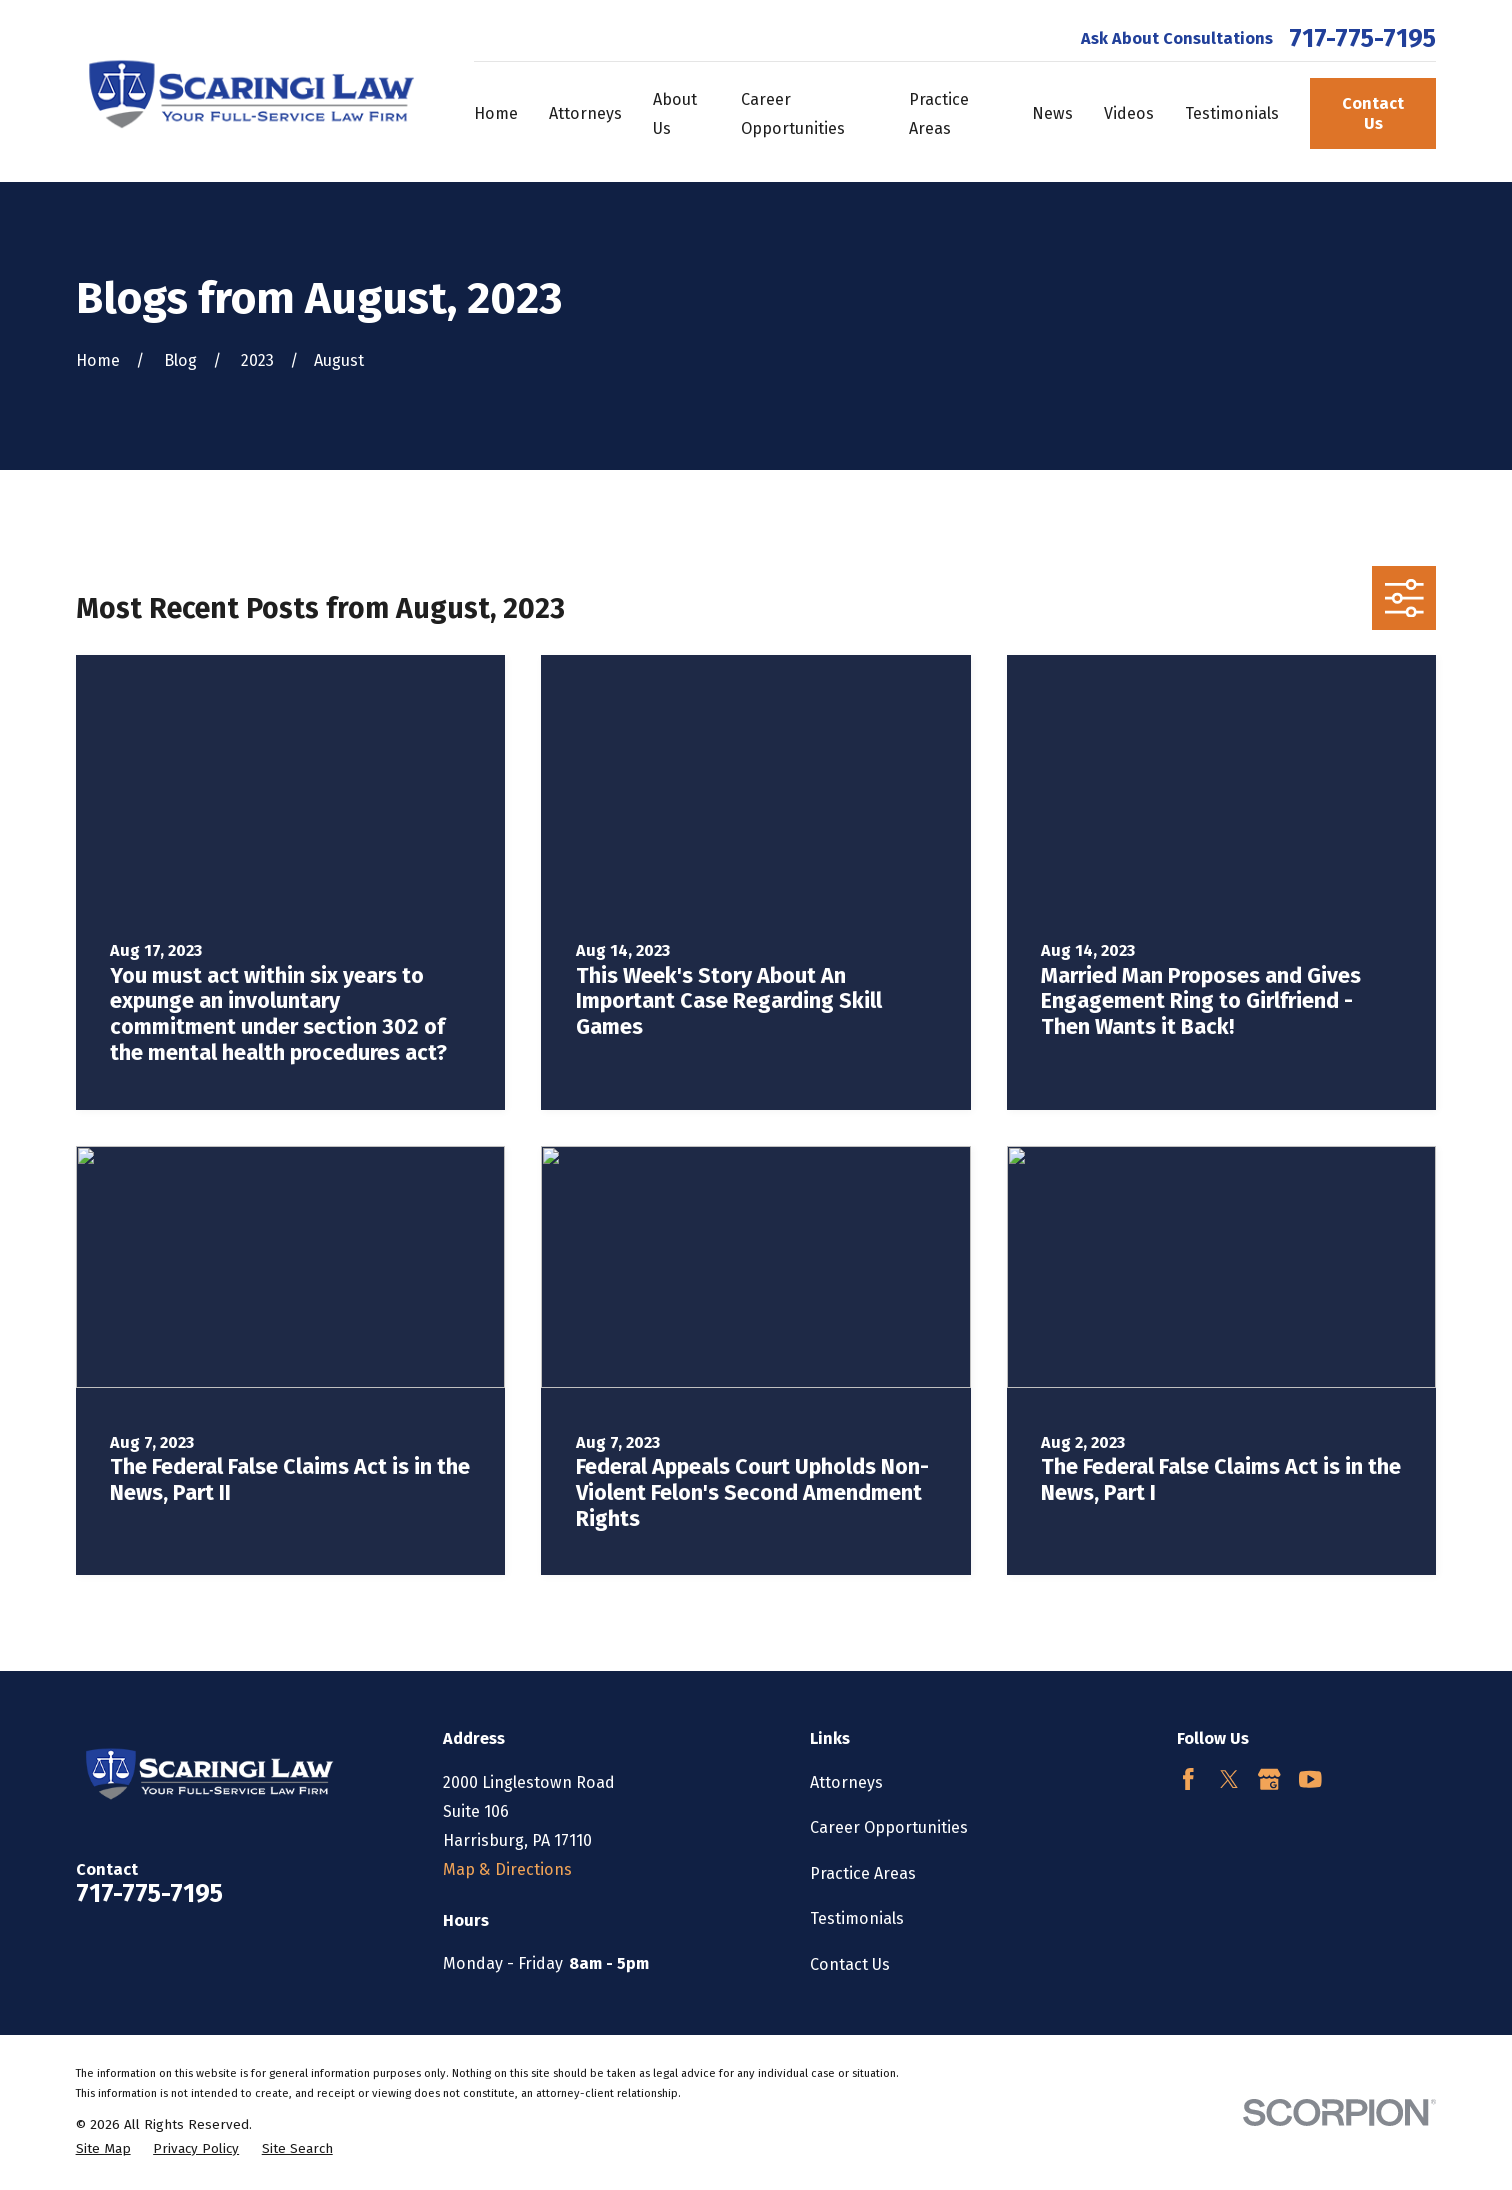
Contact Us (1373, 113)
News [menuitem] (1052, 113)
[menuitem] (103, 2149)
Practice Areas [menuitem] (939, 114)
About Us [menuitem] (675, 114)
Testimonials (857, 1918)
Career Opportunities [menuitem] (793, 114)
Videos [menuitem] (1129, 113)
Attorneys (846, 1782)
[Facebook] (1188, 1779)
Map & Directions (507, 1869)
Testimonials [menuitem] (1232, 113)
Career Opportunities (889, 1827)
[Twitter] (1229, 1779)
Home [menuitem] (496, 113)
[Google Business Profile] (1269, 1779)
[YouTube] (1310, 1779)
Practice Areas (863, 1873)
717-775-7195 (1362, 39)
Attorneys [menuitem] (585, 113)
